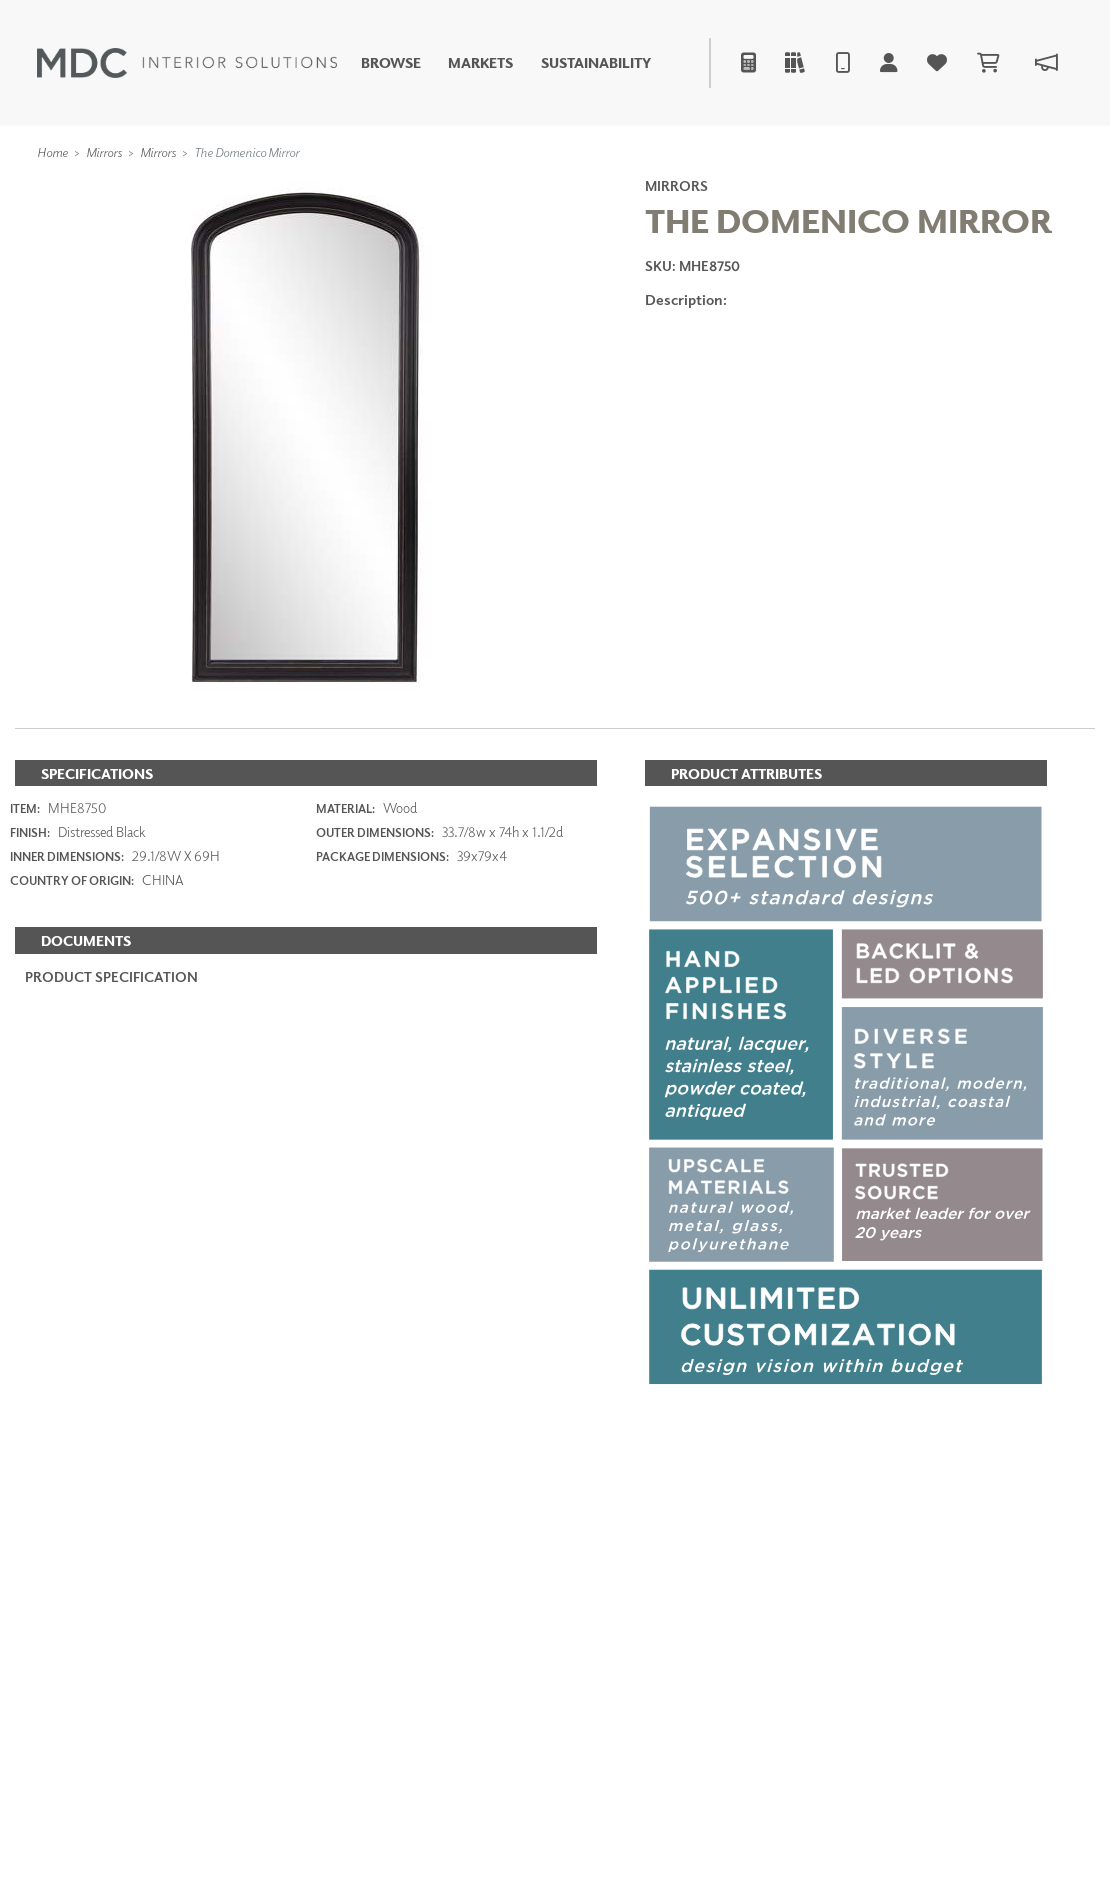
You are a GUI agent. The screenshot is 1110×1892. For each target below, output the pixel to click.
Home (52, 152)
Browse (391, 63)
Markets (480, 63)
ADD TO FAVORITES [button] (755, 406)
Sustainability (596, 63)
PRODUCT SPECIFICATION (111, 976)
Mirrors (104, 152)
